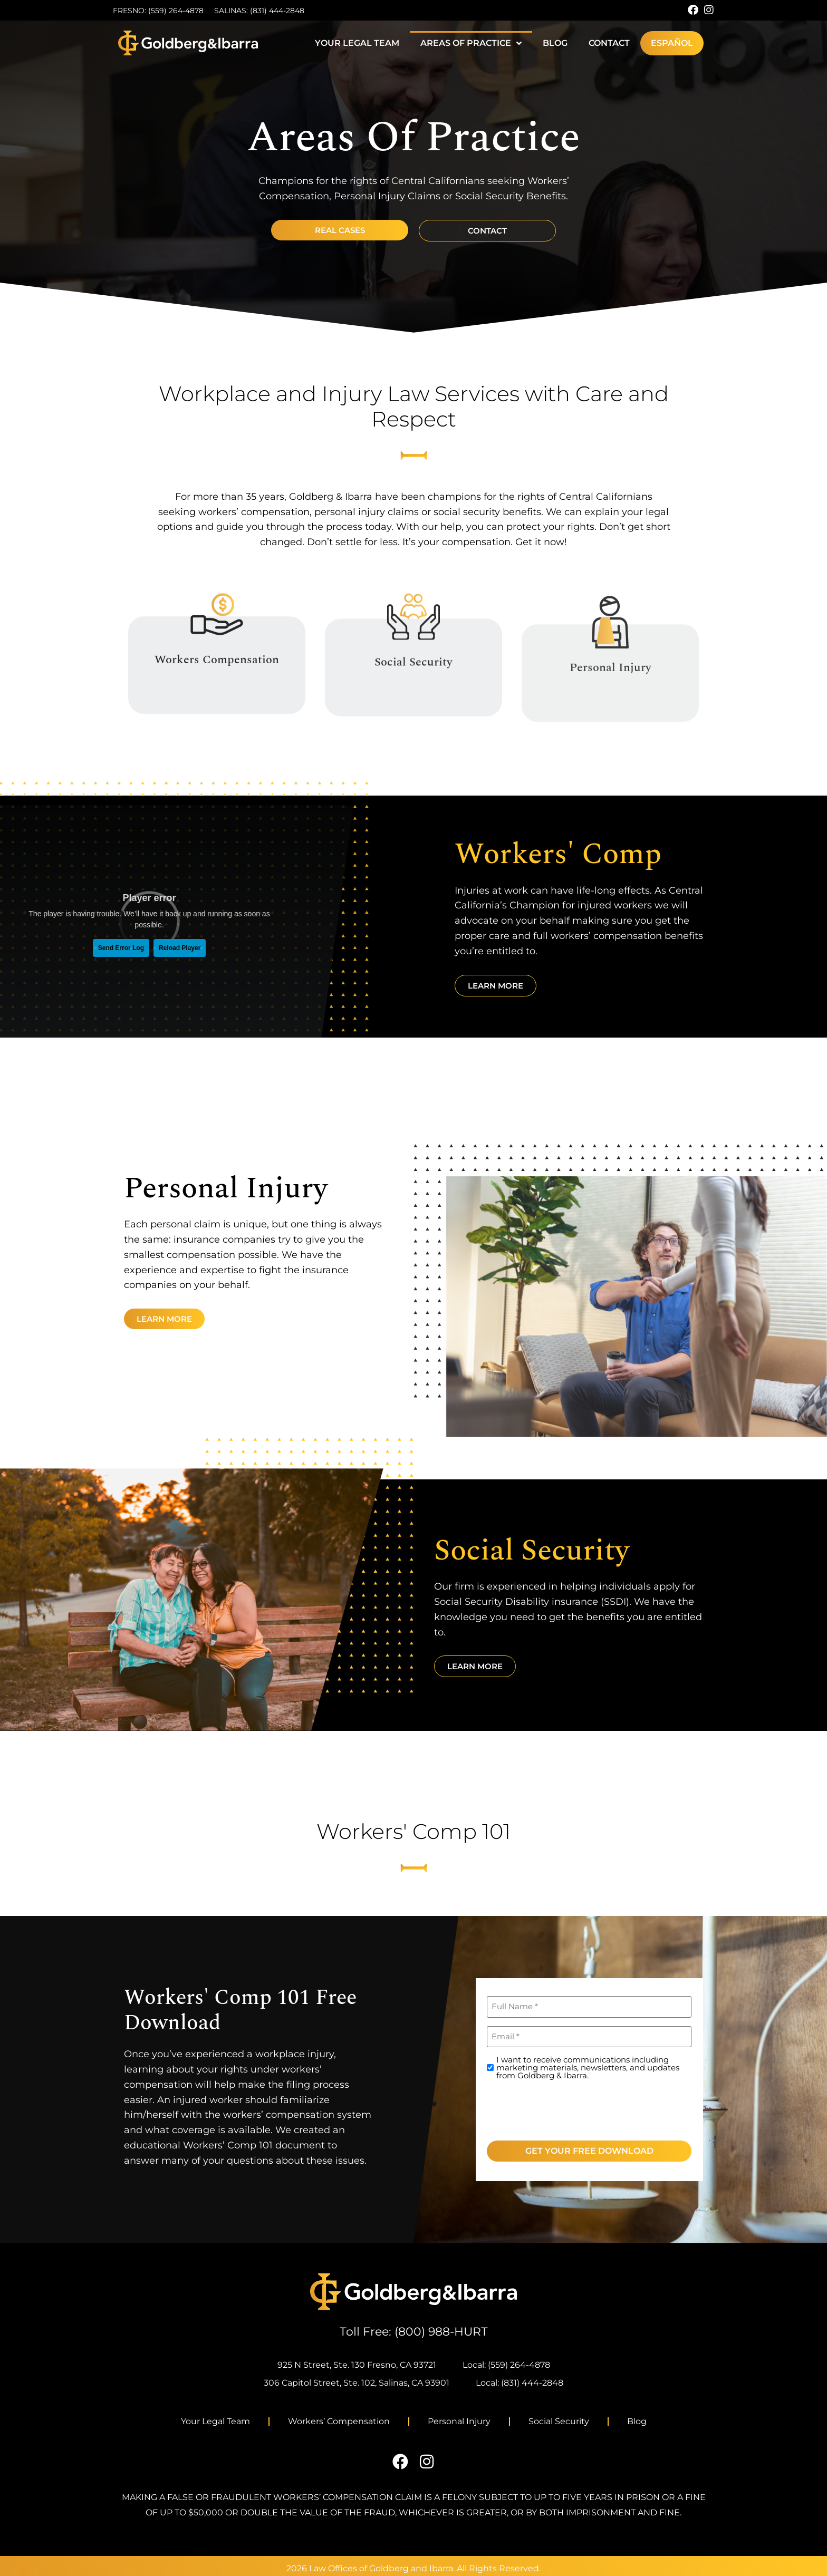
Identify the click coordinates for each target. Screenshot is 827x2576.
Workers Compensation (217, 689)
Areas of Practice (471, 43)
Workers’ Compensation (339, 2421)
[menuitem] (672, 43)
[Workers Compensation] (216, 643)
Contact (609, 43)
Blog (555, 43)
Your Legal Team (357, 43)
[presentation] (567, 2108)
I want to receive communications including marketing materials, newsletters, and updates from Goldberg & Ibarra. (587, 2067)
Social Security (413, 693)
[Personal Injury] (610, 659)
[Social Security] (413, 648)
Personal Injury (610, 705)
